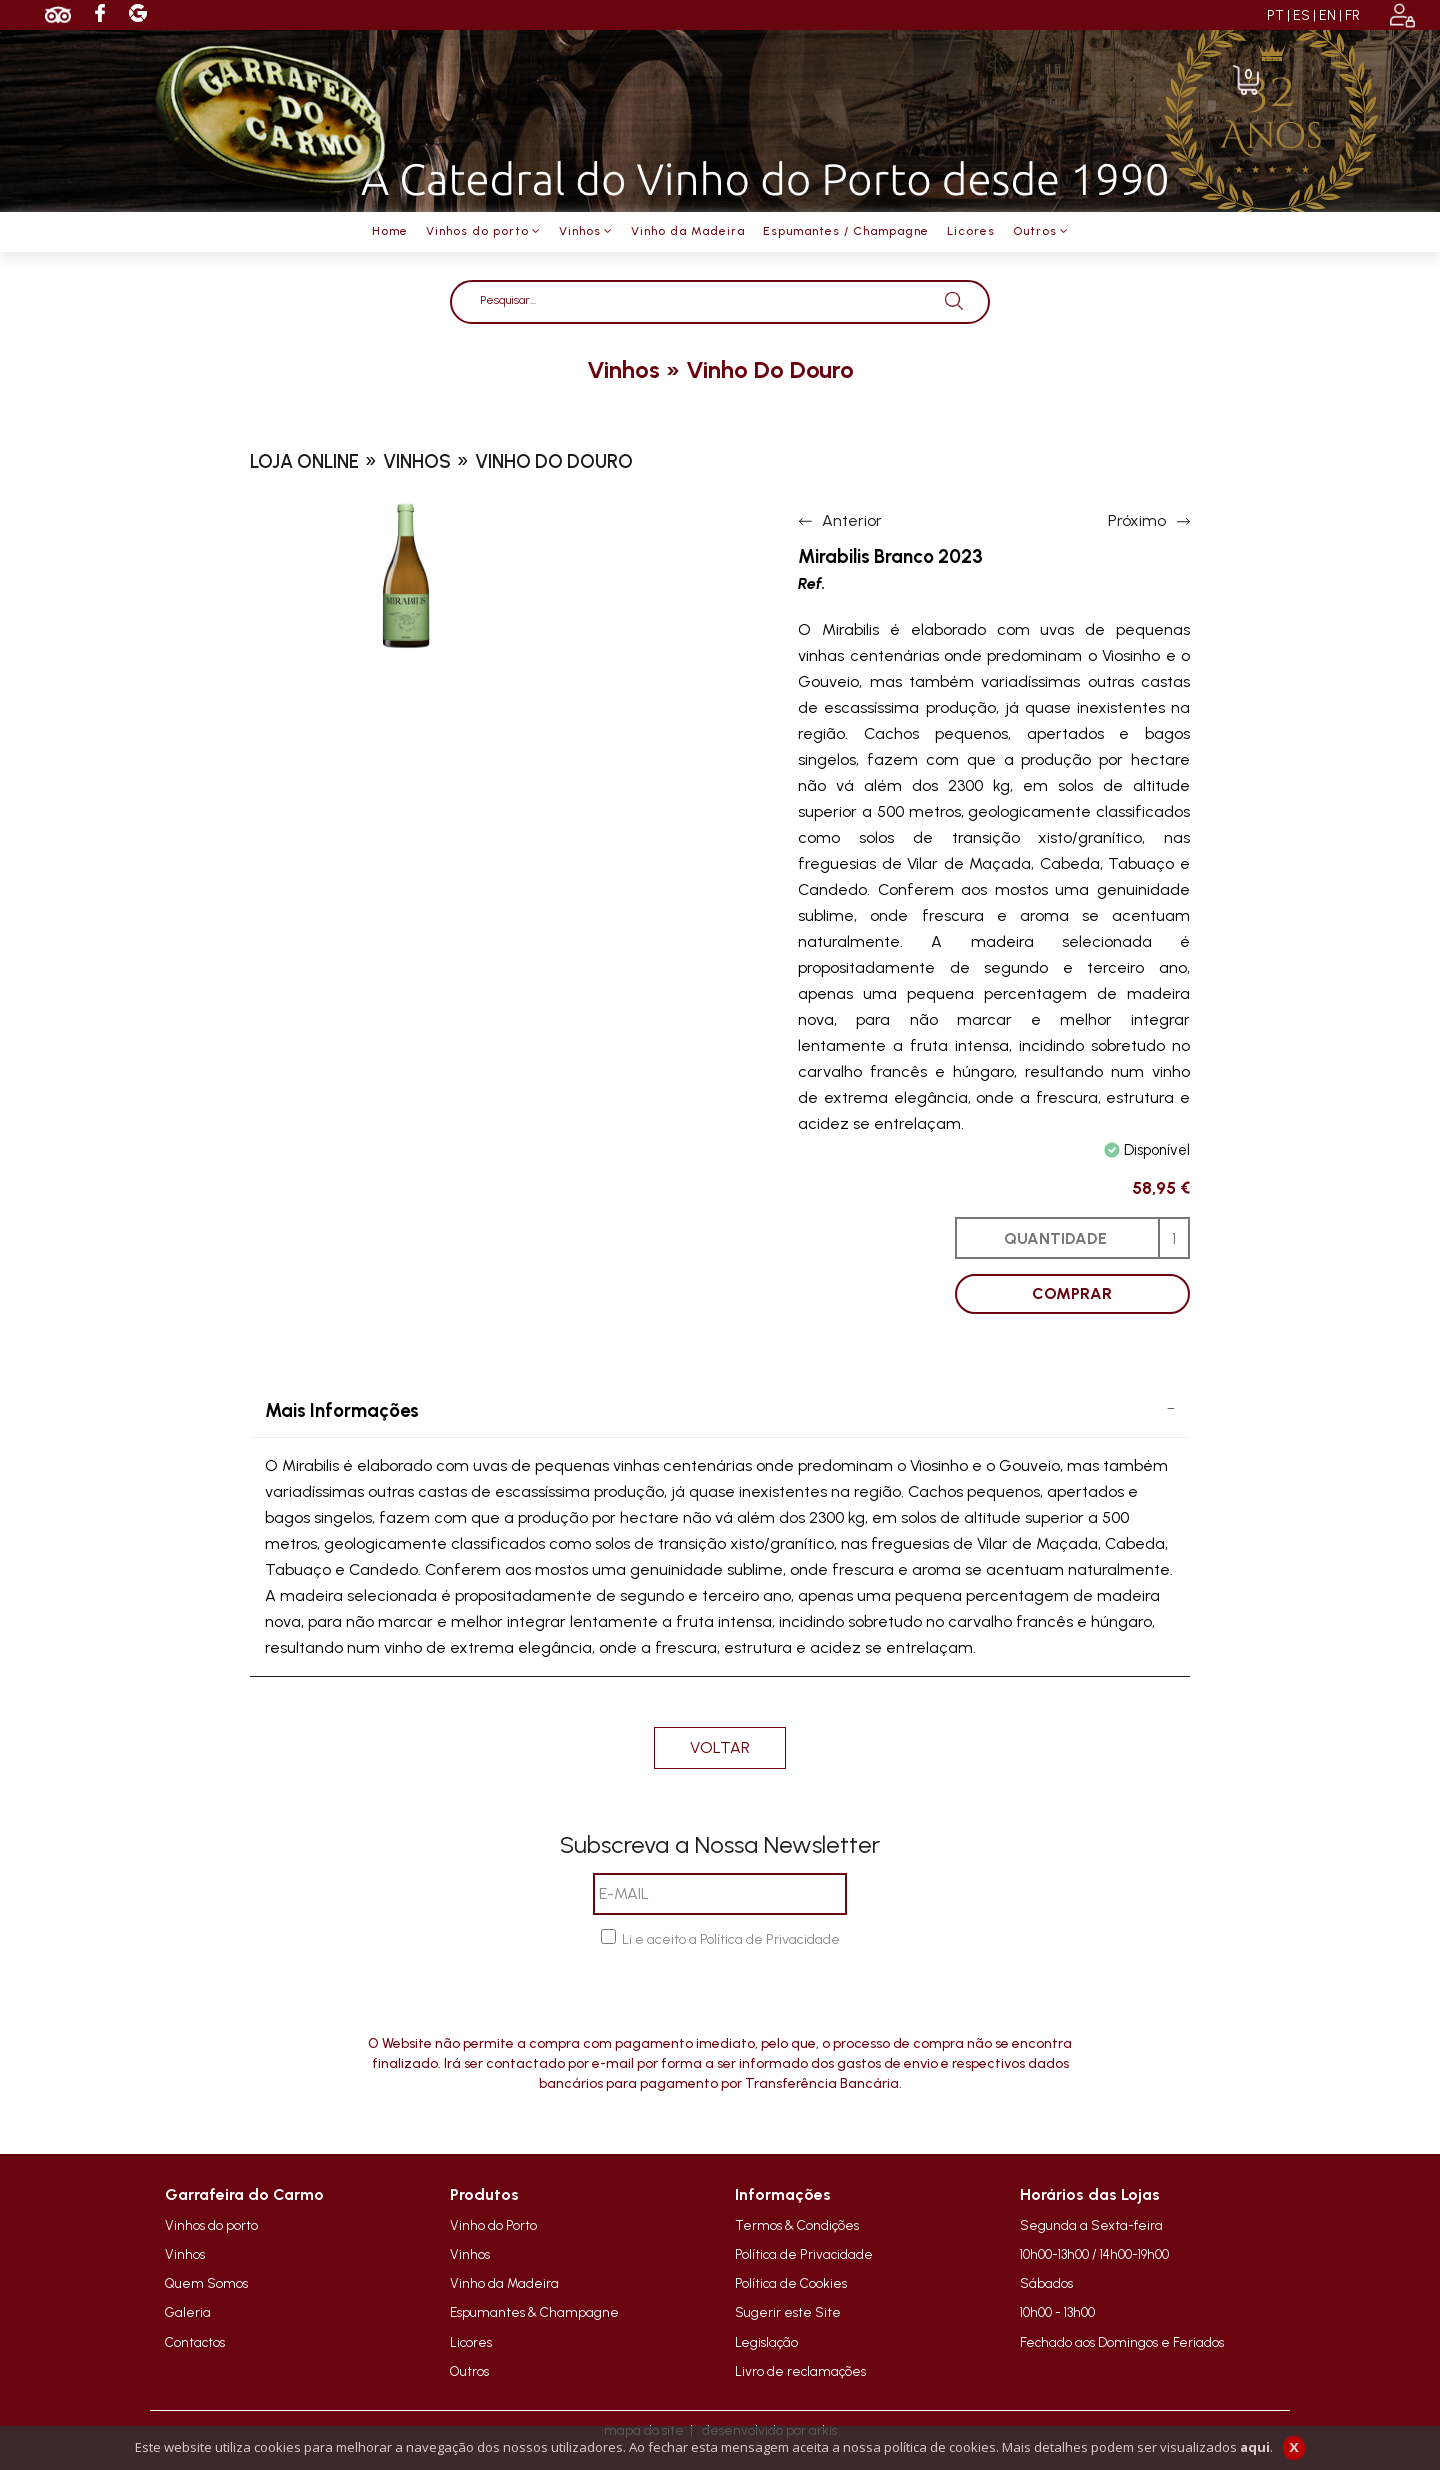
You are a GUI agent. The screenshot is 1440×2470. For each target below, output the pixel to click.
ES (1301, 15)
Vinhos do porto (211, 2225)
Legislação (766, 2342)
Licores (471, 2342)
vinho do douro (770, 369)
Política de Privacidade (804, 2254)
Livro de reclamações (800, 2371)
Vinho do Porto (493, 2225)
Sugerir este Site (788, 2312)
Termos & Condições (797, 2225)
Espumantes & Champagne (534, 2312)
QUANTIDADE (1055, 1238)
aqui (1255, 2447)
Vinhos (185, 2254)
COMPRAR (1072, 1293)
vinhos (623, 369)
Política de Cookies (791, 2283)
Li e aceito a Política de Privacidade (731, 1939)
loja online (304, 461)
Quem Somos (206, 2283)
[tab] (720, 1411)
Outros (469, 2371)
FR (1352, 15)
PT (1275, 15)
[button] (720, 1411)
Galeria (188, 2312)
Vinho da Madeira (504, 2283)
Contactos (195, 2342)
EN (1327, 15)
